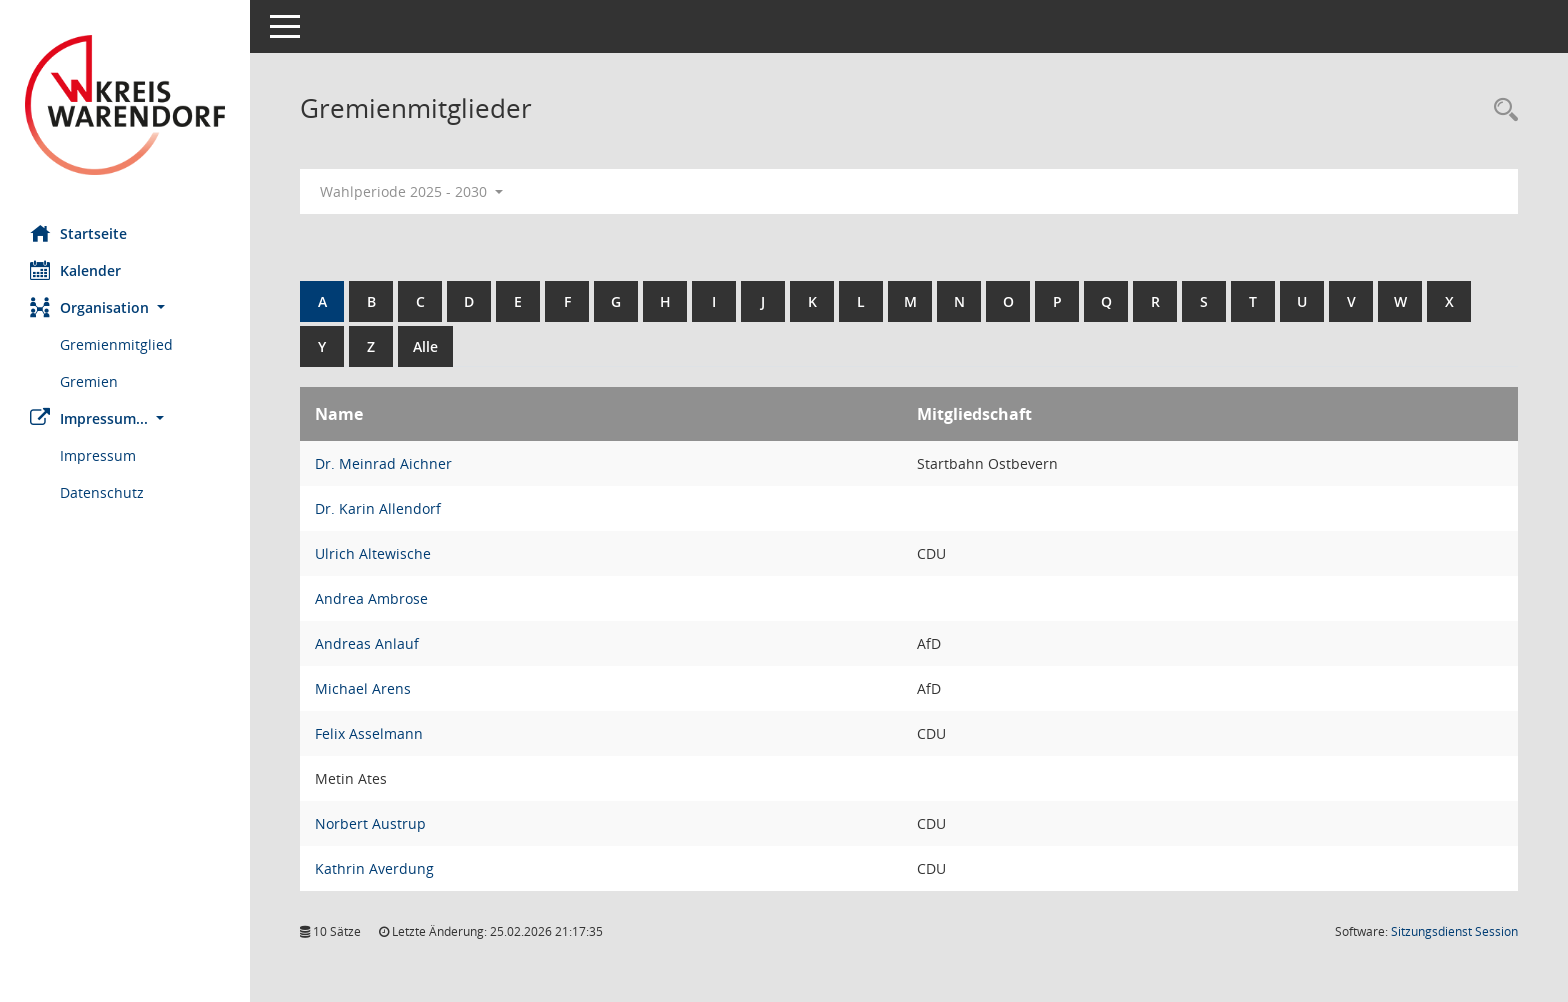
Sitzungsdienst (1454, 931)
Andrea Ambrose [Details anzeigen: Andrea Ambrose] (371, 598)
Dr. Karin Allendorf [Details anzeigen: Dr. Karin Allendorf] (378, 508)
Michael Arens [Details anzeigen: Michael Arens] (363, 688)
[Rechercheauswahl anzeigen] (1501, 110)
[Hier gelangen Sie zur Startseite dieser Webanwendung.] (125, 105)
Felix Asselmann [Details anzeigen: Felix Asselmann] (369, 733)
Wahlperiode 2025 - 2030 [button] (411, 191)
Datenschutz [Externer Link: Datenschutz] (102, 492)
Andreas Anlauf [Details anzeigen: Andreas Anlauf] (367, 643)
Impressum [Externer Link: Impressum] (98, 455)
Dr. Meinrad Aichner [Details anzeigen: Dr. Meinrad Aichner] (383, 463)
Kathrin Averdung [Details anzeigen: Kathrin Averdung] (374, 868)
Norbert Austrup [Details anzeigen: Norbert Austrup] (370, 823)
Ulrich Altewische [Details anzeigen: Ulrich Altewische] (373, 553)
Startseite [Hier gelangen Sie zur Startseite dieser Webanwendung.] (78, 233)
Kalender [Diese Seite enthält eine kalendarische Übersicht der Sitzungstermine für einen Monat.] (75, 270)
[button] (125, 307)
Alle (425, 346)
